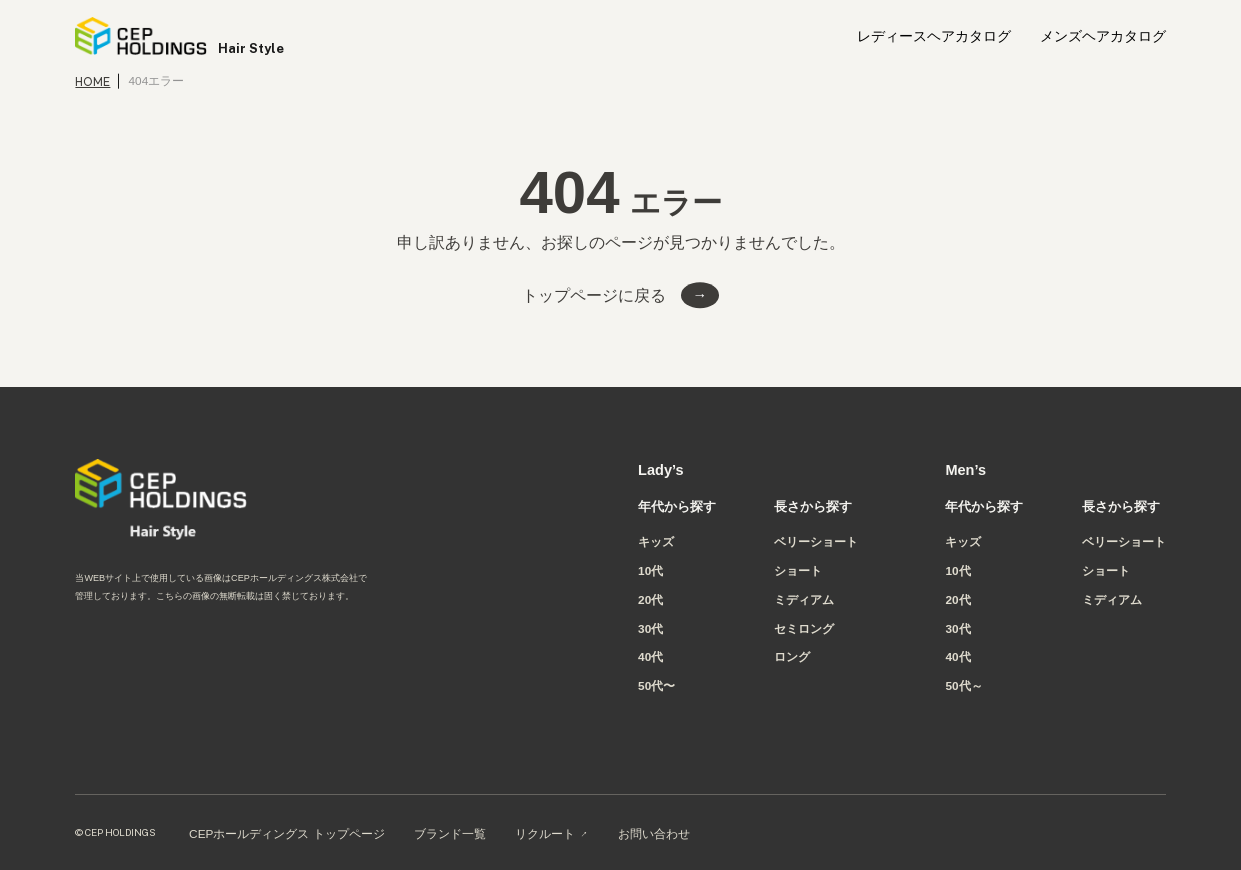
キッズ (656, 542)
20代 (650, 600)
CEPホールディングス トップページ (287, 834)
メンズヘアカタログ (1103, 37)
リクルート (545, 834)
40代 (650, 657)
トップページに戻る (594, 295)
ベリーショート (816, 542)
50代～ (963, 686)
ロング (792, 657)
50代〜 (656, 686)
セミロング (804, 629)
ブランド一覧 (450, 834)
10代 (650, 571)
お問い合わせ (654, 834)
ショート (798, 571)
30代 (650, 629)
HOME (92, 81)
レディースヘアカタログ (934, 37)
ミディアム (804, 600)
